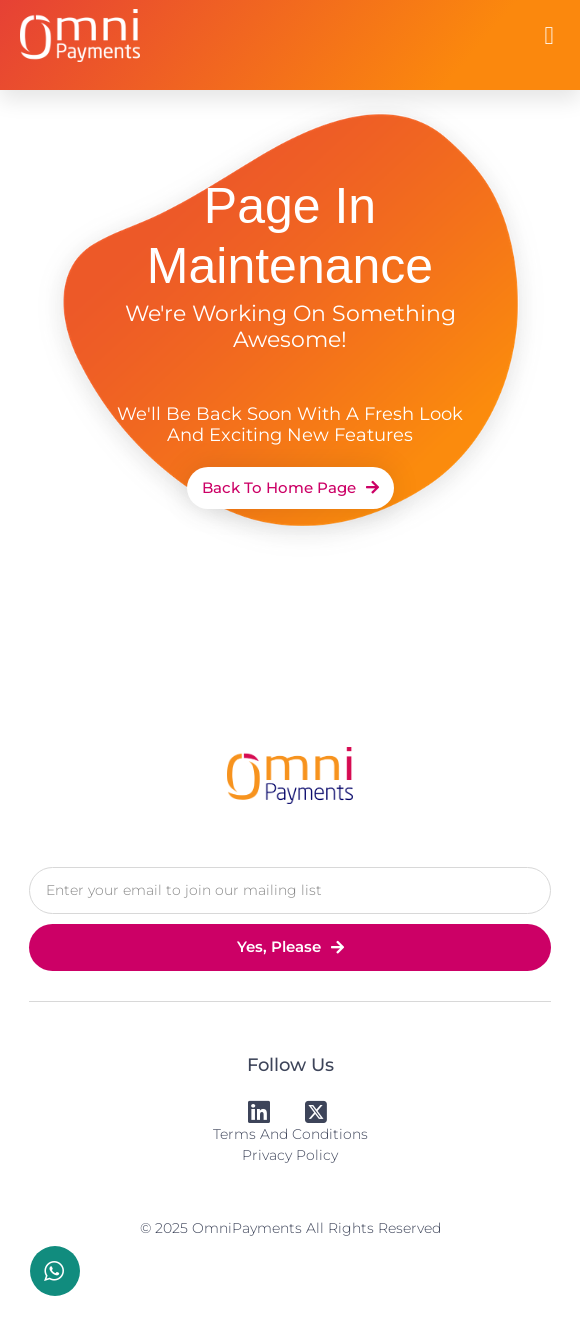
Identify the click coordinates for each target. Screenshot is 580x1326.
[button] (549, 36)
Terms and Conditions (290, 1134)
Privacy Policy (290, 1155)
